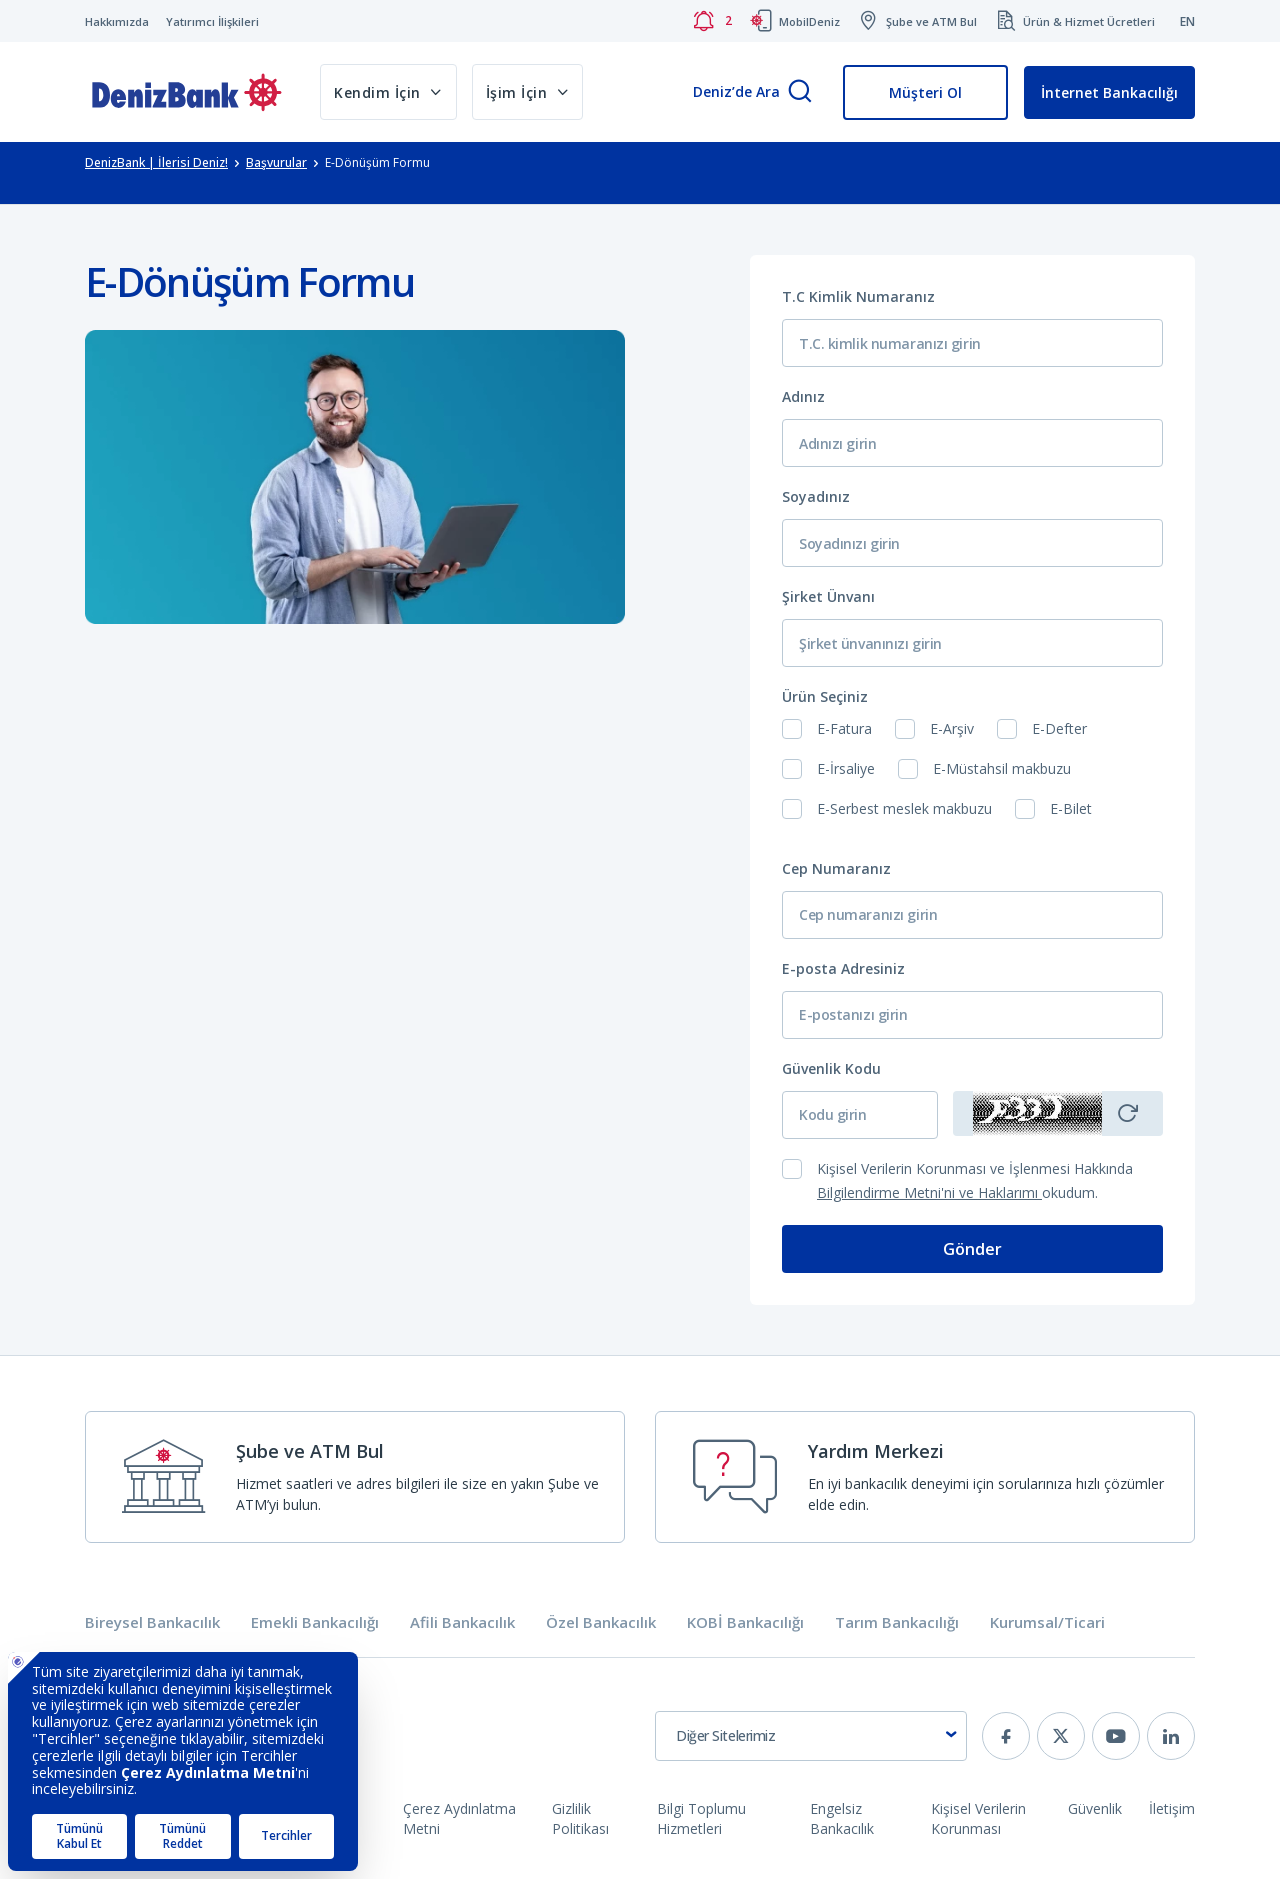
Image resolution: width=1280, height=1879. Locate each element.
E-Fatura (844, 728)
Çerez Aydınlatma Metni (459, 1818)
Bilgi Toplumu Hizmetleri (701, 1818)
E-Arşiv (952, 728)
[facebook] (1006, 1736)
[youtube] (1116, 1736)
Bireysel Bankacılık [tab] (152, 1622)
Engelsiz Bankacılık (842, 1818)
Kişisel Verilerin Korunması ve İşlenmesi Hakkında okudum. (975, 1180)
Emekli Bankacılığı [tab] (315, 1622)
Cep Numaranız (836, 868)
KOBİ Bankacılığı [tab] (745, 1622)
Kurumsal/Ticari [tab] (1047, 1622)
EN (1187, 21)
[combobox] (811, 1736)
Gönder (972, 1249)
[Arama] (800, 92)
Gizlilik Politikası (580, 1818)
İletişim (1172, 1808)
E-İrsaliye (846, 768)
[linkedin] (1171, 1736)
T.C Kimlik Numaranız (858, 296)
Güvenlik (1095, 1808)
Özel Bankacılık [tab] (601, 1622)
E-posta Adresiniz (843, 968)
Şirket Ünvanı (828, 596)
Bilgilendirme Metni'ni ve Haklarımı (929, 1192)
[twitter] (1061, 1736)
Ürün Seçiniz (825, 696)
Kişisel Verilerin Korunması (978, 1818)
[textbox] (811, 1736)
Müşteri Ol (925, 92)
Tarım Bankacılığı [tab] (897, 1622)
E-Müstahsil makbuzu (1002, 768)
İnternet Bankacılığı (1109, 92)
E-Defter (1059, 728)
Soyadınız (816, 496)
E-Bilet (1071, 808)
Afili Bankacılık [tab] (462, 1622)
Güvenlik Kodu (831, 1068)
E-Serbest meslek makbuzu (904, 808)
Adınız (803, 396)
